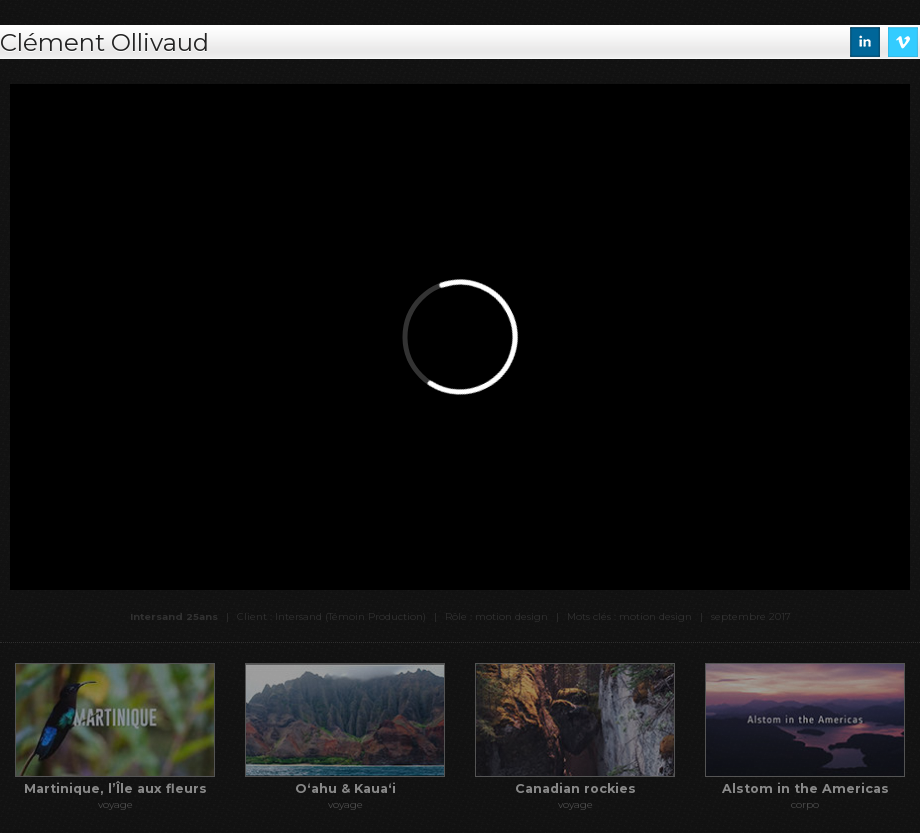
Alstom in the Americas (805, 788)
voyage (115, 804)
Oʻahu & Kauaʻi (345, 788)
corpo (805, 804)
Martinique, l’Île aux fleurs (115, 788)
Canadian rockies (575, 788)
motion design (655, 616)
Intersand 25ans (174, 616)
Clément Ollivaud (104, 42)
